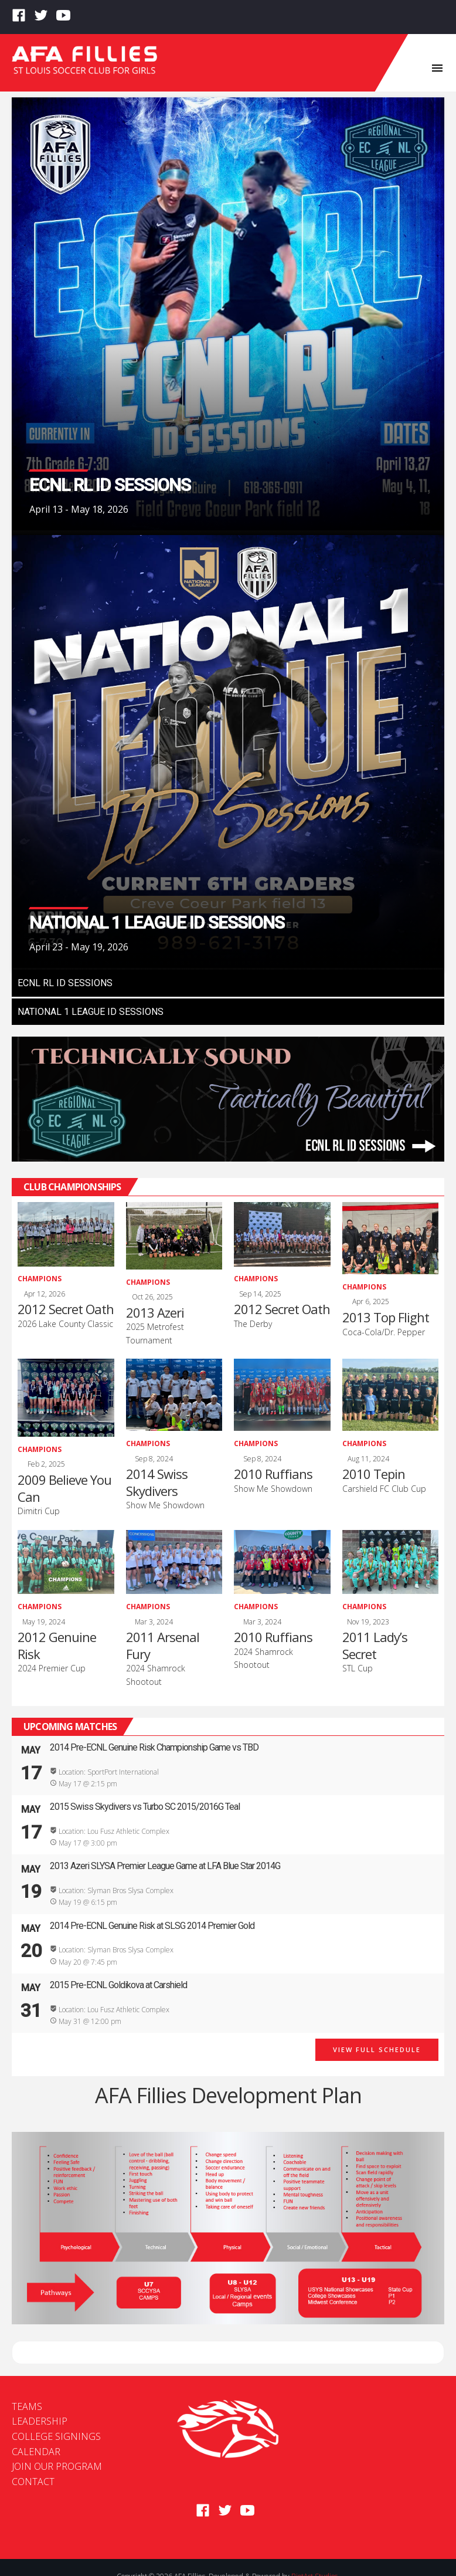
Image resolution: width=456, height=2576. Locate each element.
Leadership (39, 2421)
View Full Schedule (377, 2049)
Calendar (36, 2451)
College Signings (56, 2436)
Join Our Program (57, 2466)
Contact (33, 2481)
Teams (27, 2406)
